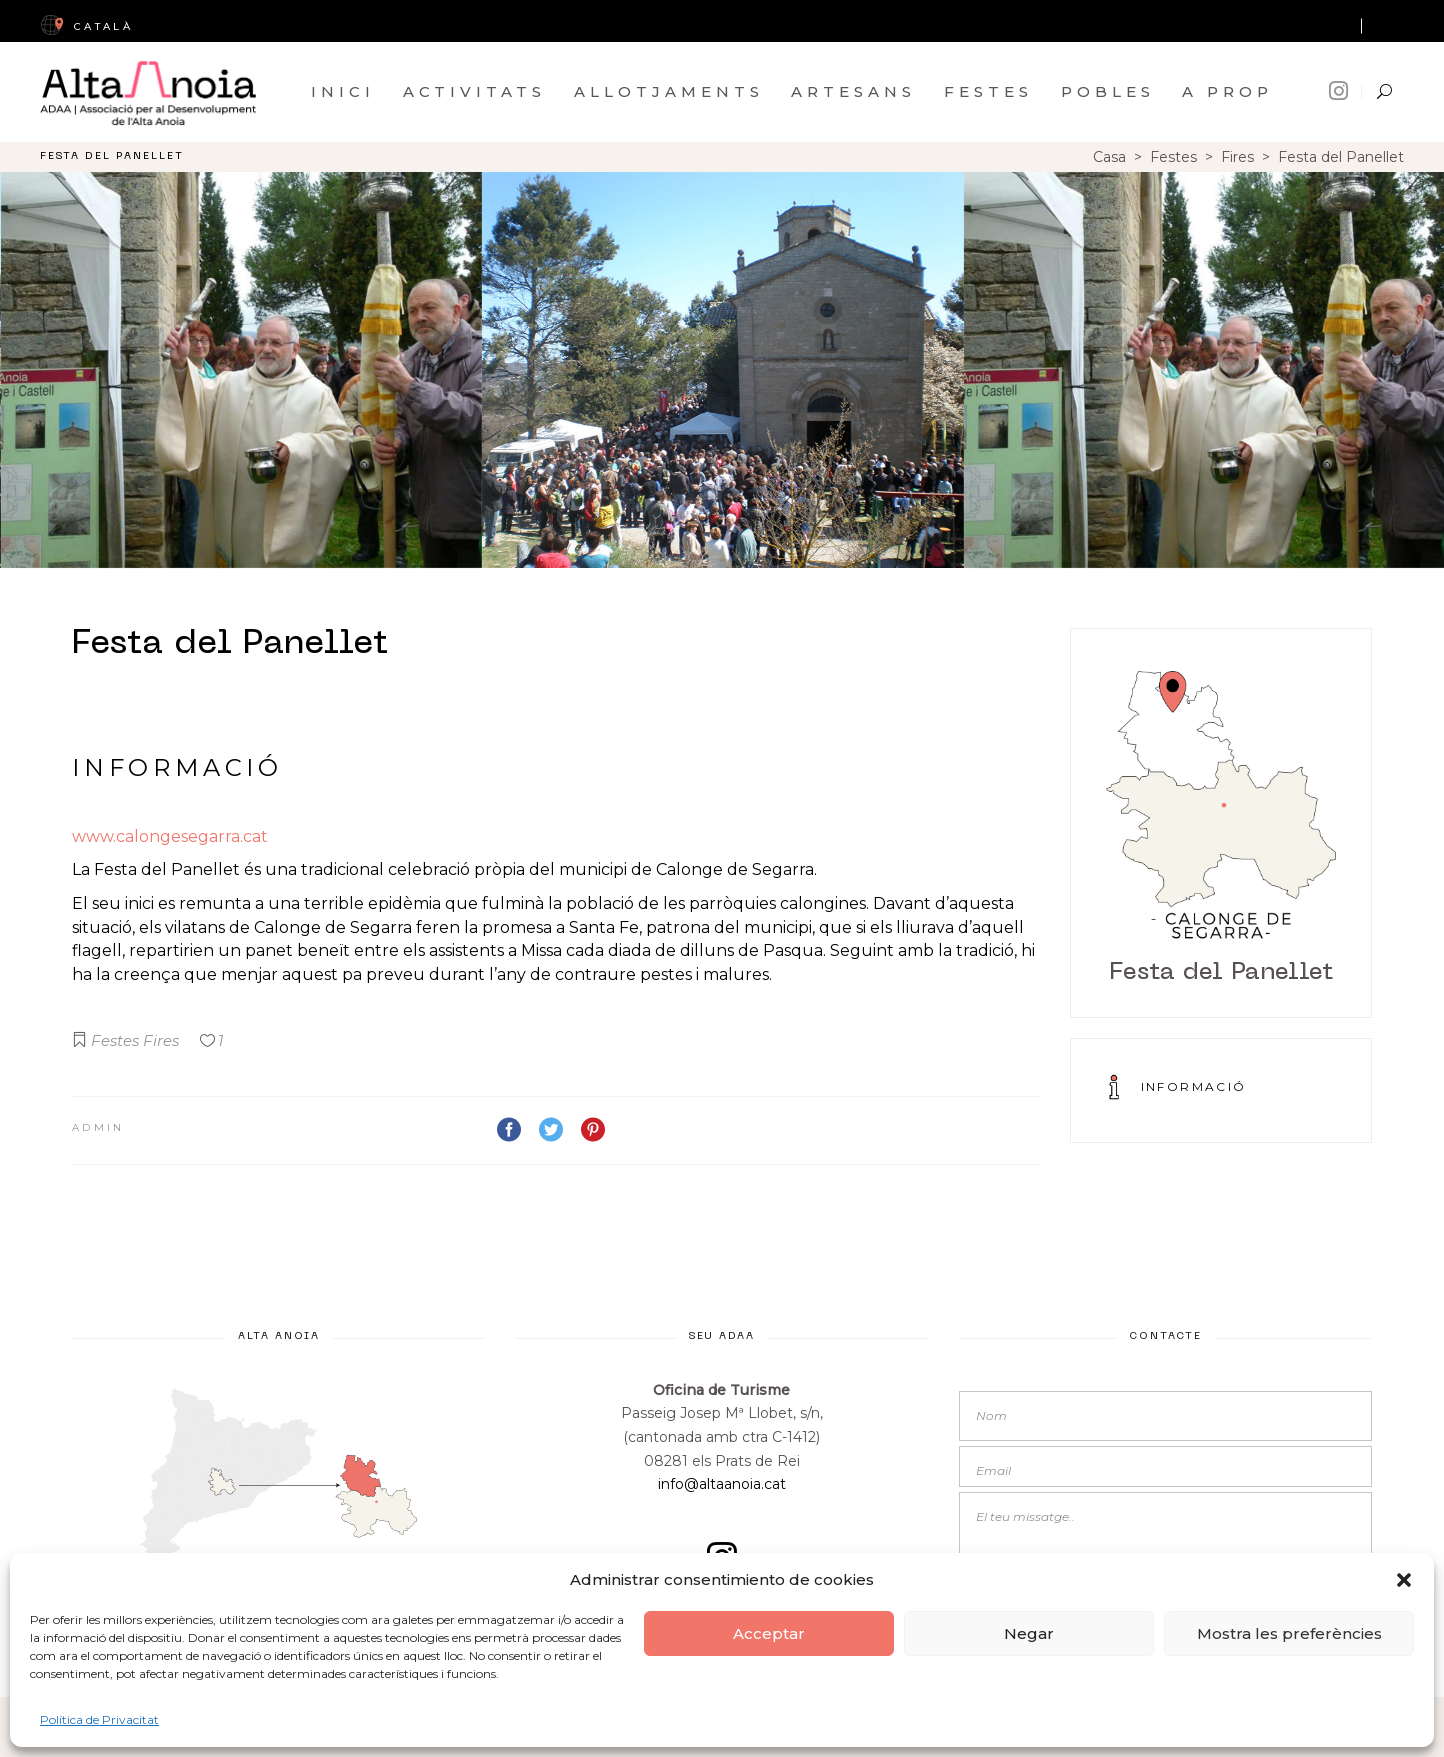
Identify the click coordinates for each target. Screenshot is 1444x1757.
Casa (1109, 157)
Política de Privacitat (99, 1719)
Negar (1029, 1633)
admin (98, 1127)
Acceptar (769, 1633)
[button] (1404, 1580)
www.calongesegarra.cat (170, 836)
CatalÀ (86, 26)
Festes (1173, 157)
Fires (1237, 157)
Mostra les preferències (1289, 1633)
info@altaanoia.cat (722, 1484)
